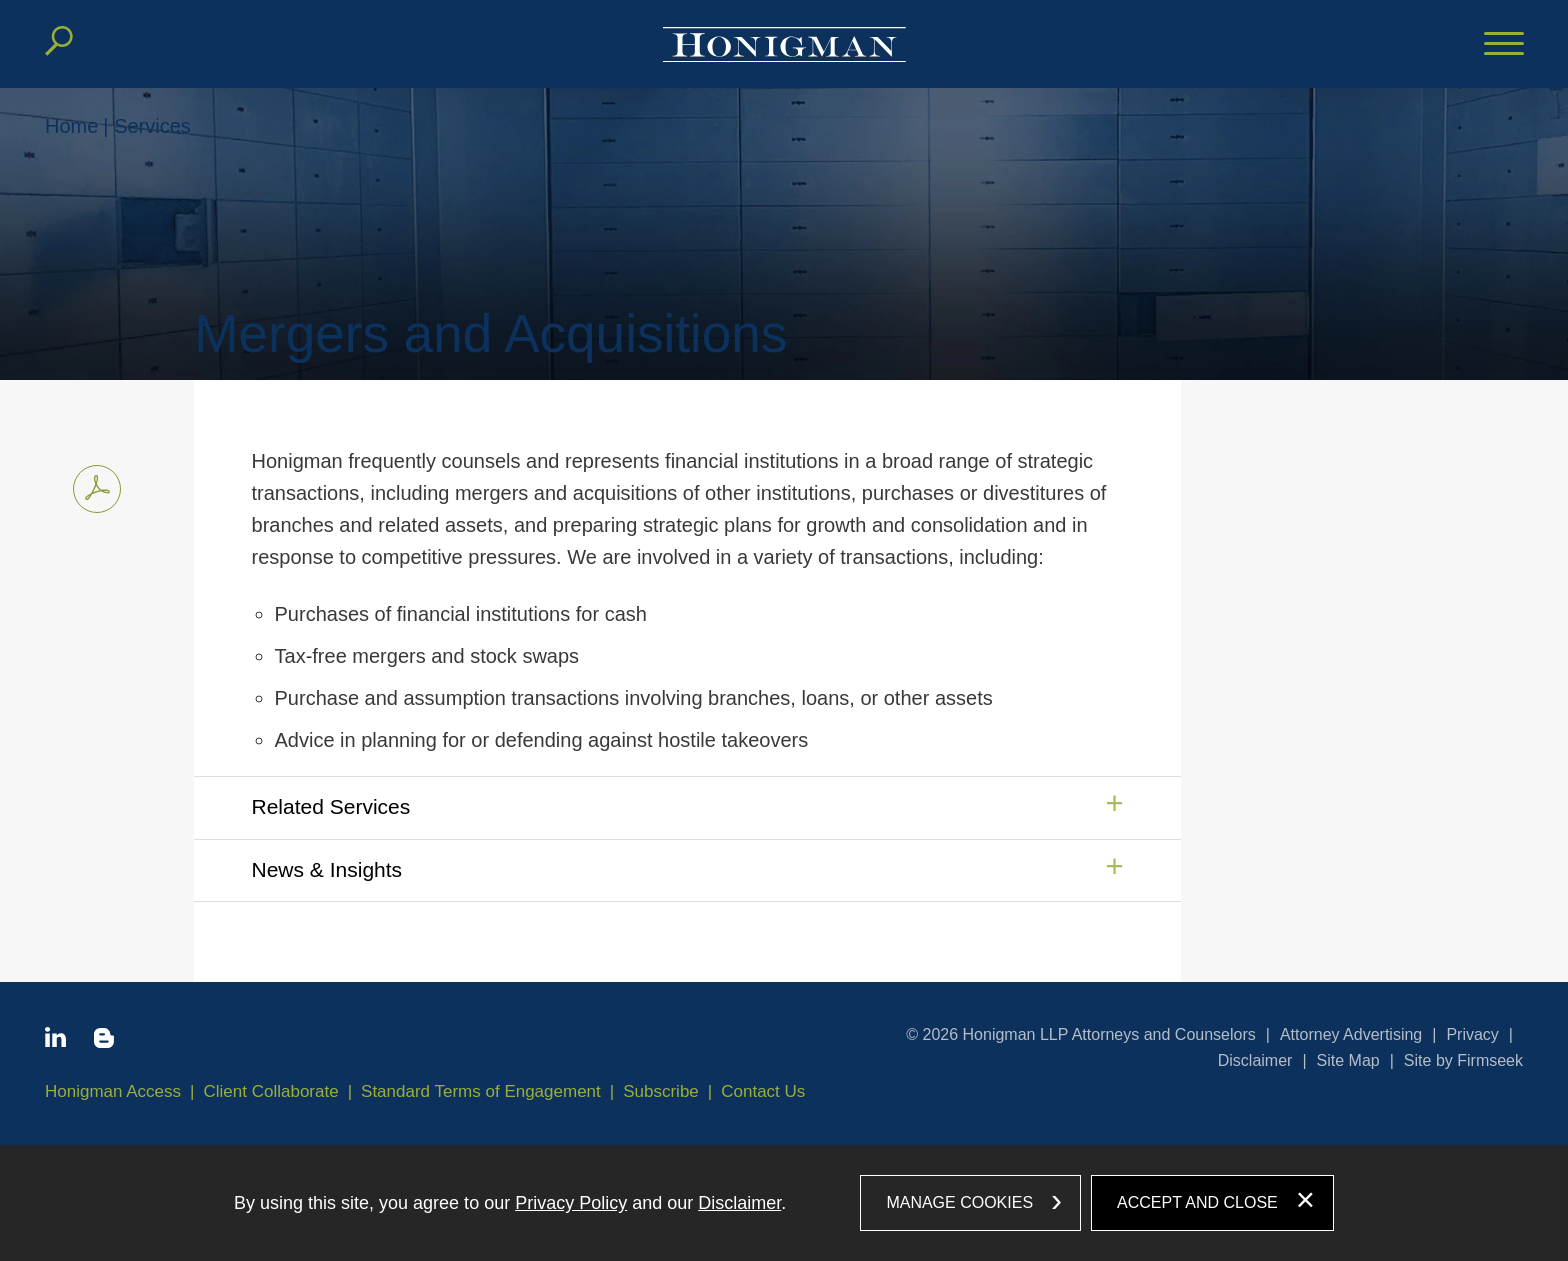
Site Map (1348, 1060)
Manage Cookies (959, 1202)
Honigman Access (113, 1091)
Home (71, 126)
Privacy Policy (571, 1203)
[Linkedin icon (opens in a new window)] (55, 1041)
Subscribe (661, 1091)
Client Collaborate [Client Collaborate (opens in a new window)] (271, 1091)
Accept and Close (1197, 1202)
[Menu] (1504, 45)
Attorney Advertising (1351, 1034)
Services (152, 126)
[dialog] (784, 1203)
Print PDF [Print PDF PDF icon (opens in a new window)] (91, 485)
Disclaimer (1255, 1060)
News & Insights (327, 869)
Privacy (1472, 1034)
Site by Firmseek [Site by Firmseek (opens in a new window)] (1463, 1060)
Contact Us (763, 1091)
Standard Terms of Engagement (481, 1091)
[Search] (59, 41)
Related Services (331, 806)
